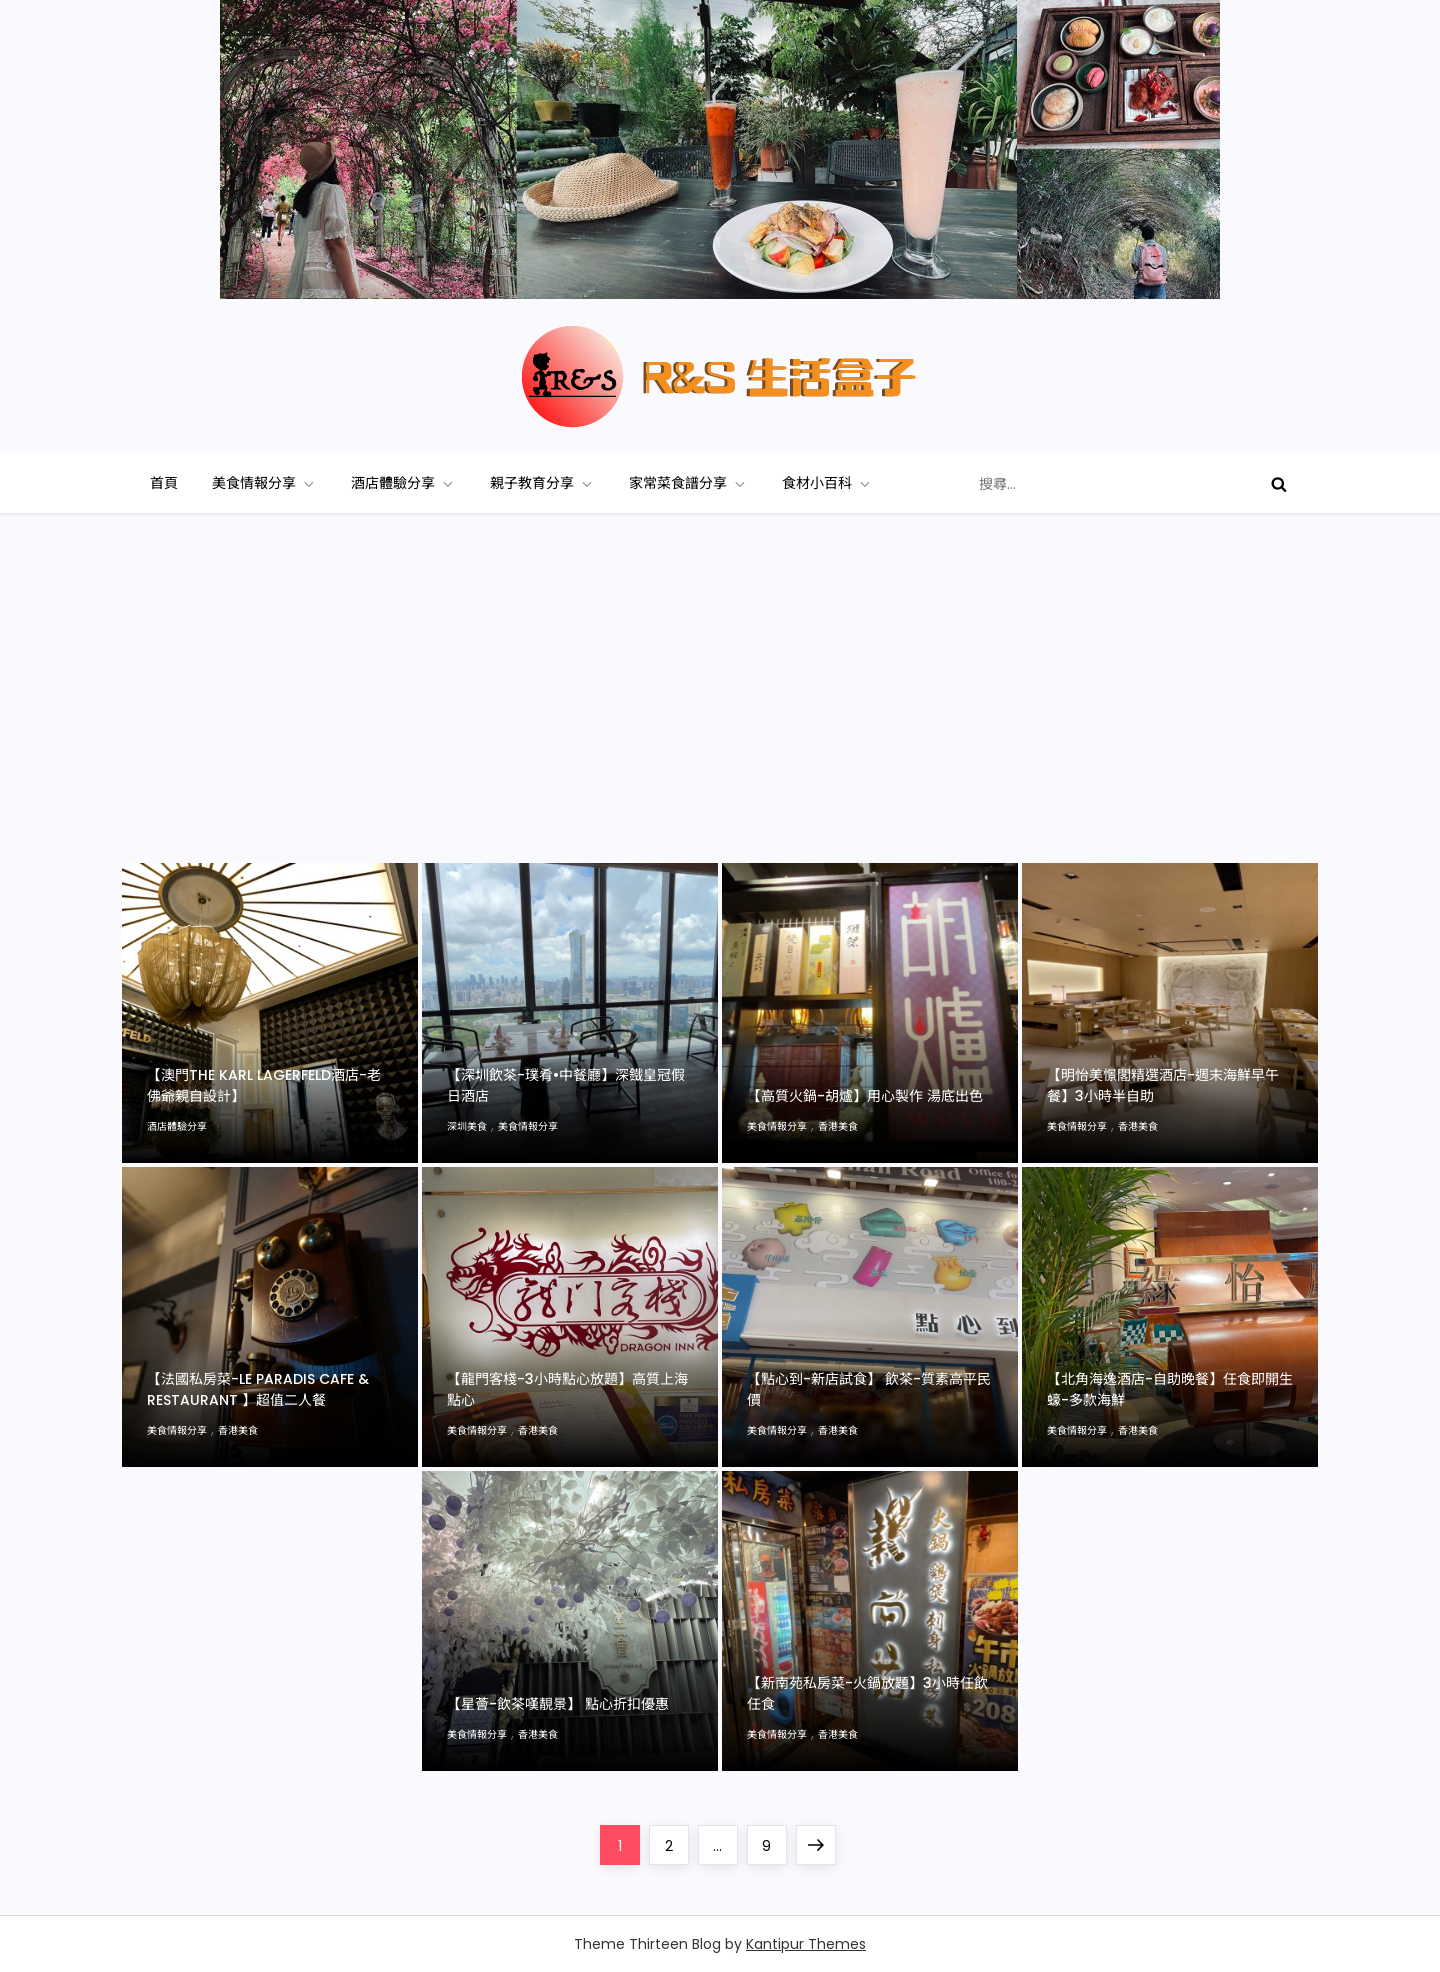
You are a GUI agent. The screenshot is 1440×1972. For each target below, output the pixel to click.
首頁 (164, 483)
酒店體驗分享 (403, 483)
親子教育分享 (542, 483)
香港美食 (838, 1126)
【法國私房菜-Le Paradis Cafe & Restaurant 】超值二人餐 (258, 1389)
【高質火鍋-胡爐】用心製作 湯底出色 (865, 1096)
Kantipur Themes (806, 1944)
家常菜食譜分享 (688, 483)
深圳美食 (467, 1126)
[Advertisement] (720, 713)
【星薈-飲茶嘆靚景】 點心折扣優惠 (558, 1704)
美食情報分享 (264, 483)
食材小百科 (827, 483)
